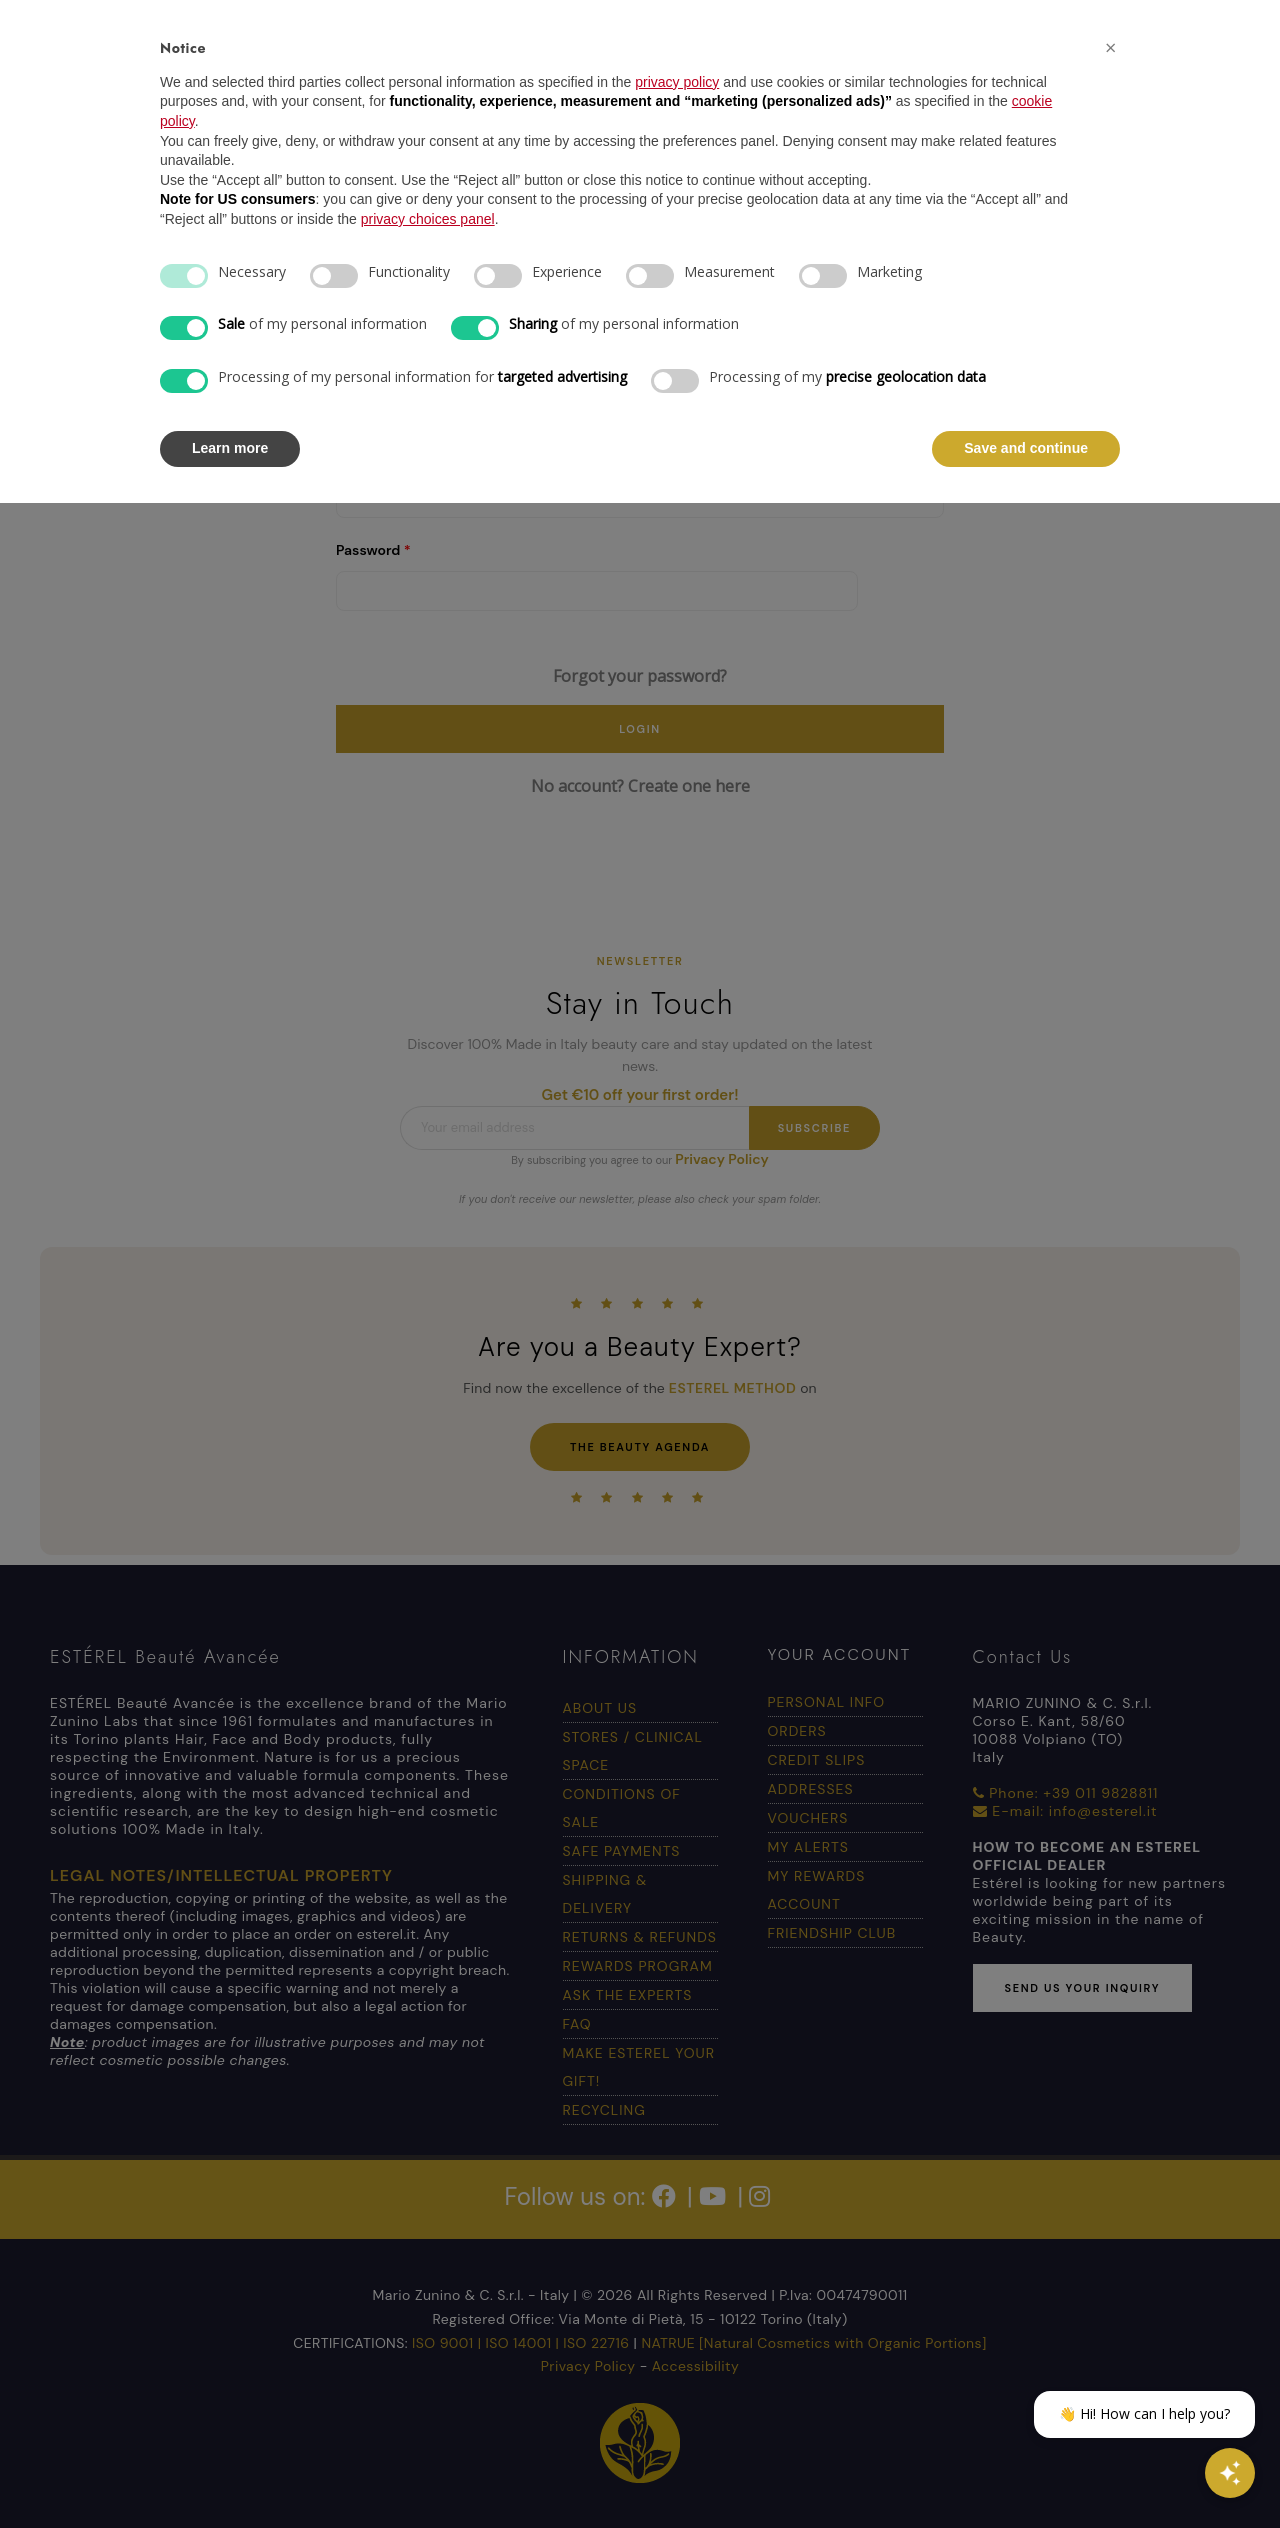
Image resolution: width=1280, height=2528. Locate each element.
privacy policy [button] (677, 82)
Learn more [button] (230, 448)
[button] (1110, 48)
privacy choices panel (428, 219)
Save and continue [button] (1026, 448)
